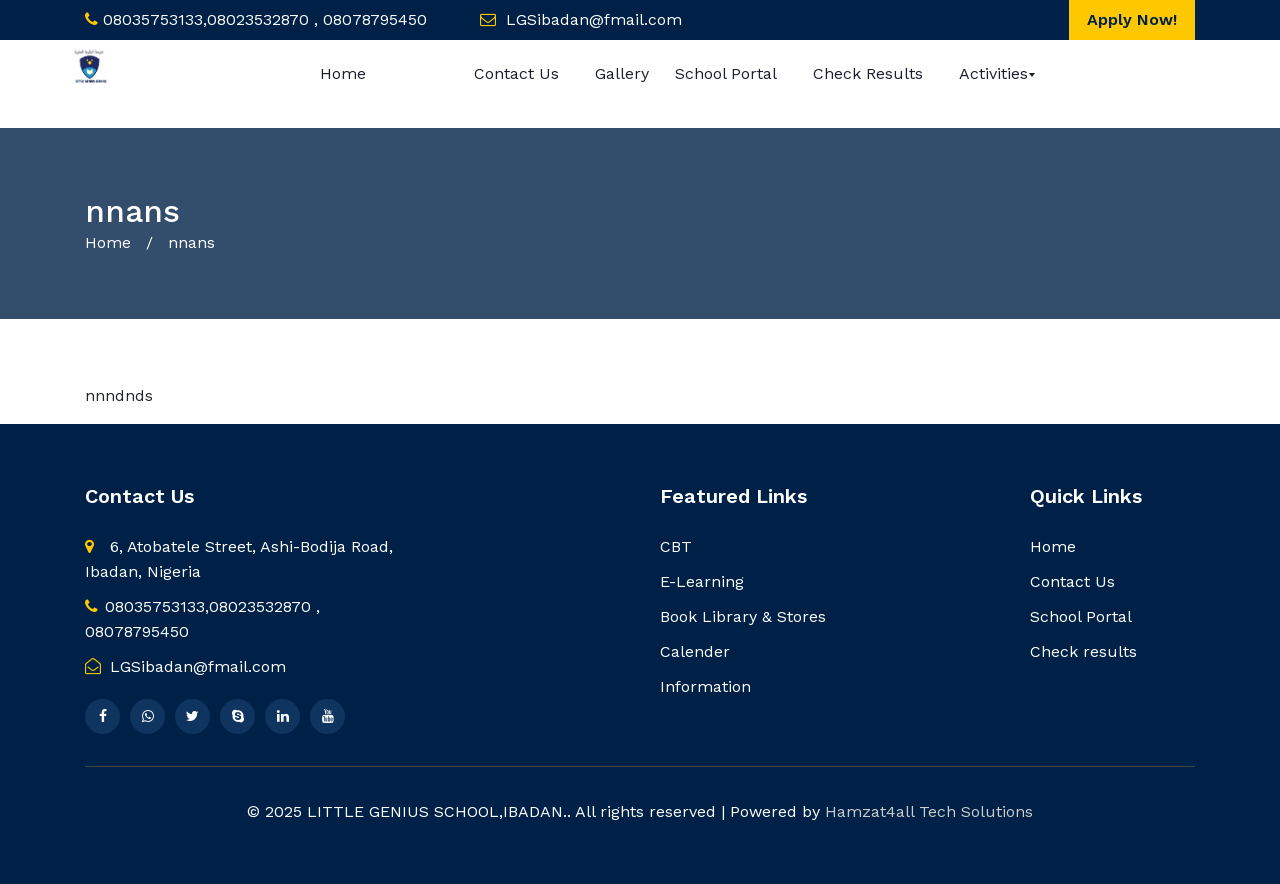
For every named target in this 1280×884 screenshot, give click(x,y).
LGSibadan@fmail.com (185, 666)
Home (343, 73)
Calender (695, 651)
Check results (868, 73)
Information (705, 686)
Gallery (622, 73)
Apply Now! (1132, 19)
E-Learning (702, 581)
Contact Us (516, 73)
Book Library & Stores (743, 616)
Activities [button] (993, 73)
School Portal (726, 73)
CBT (676, 546)
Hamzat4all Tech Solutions (929, 811)
